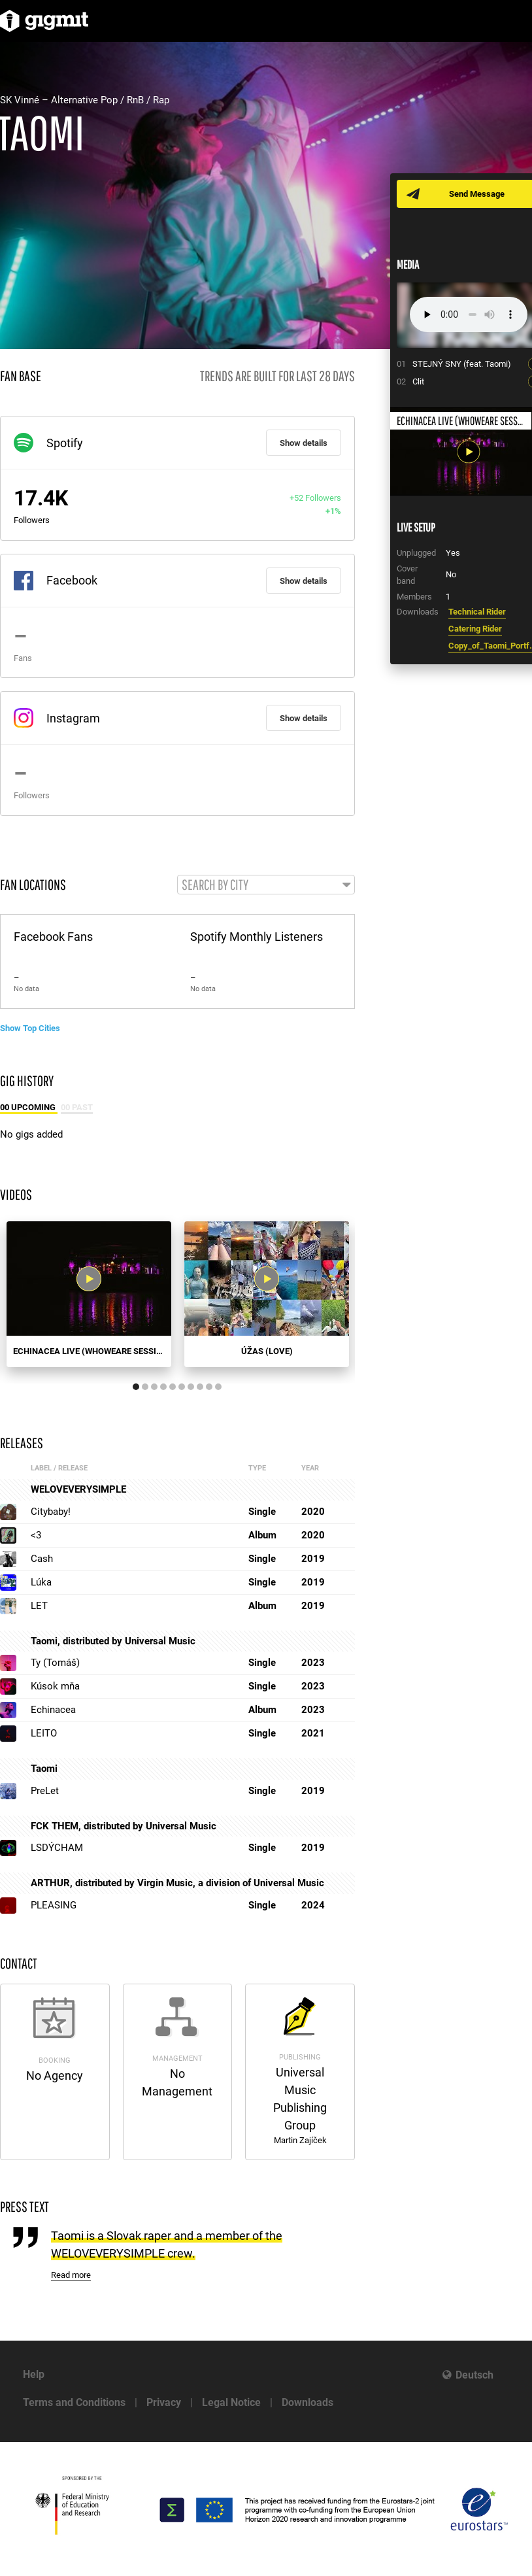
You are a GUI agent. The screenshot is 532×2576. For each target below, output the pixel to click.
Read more (71, 2275)
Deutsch (474, 2375)
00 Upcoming (29, 1107)
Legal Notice (231, 2402)
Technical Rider (477, 612)
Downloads (307, 2402)
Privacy (163, 2402)
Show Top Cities (30, 1028)
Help (33, 2374)
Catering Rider (475, 629)
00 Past (77, 1107)
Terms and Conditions (74, 2402)
